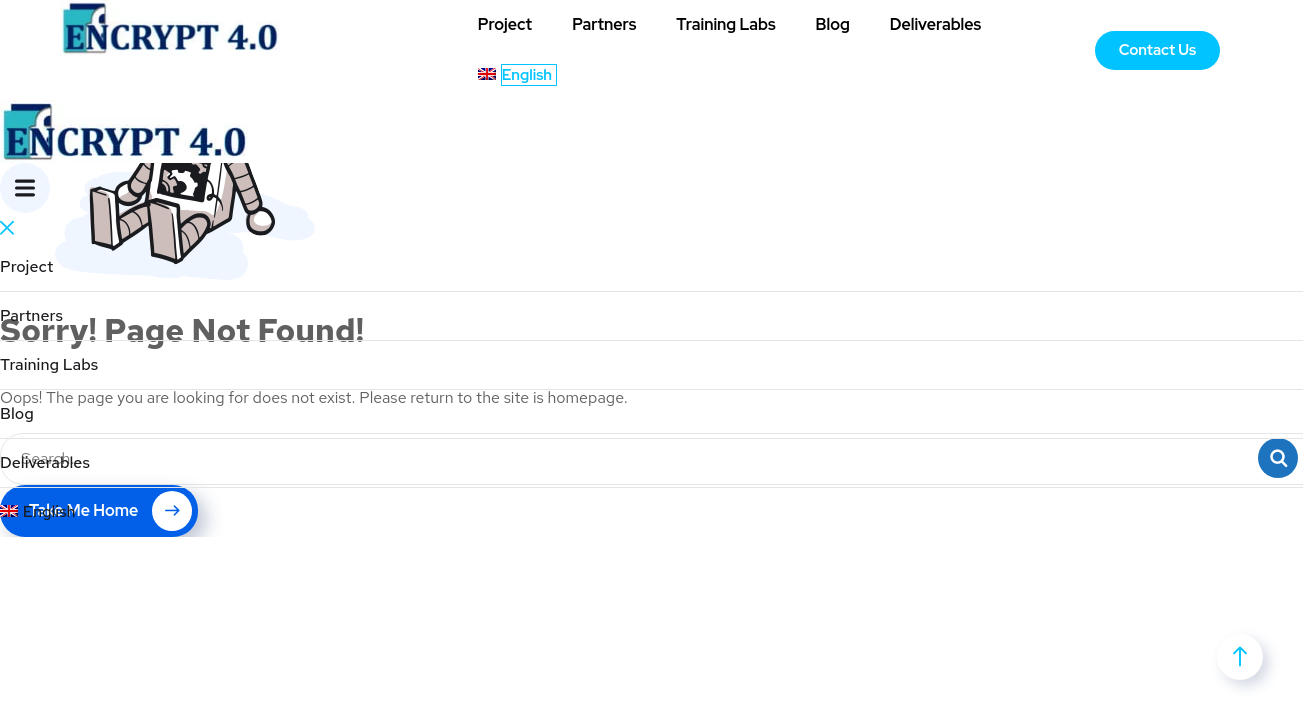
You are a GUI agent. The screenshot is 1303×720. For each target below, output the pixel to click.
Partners (604, 24)
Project (505, 24)
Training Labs (725, 24)
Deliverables (935, 24)
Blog (833, 24)
